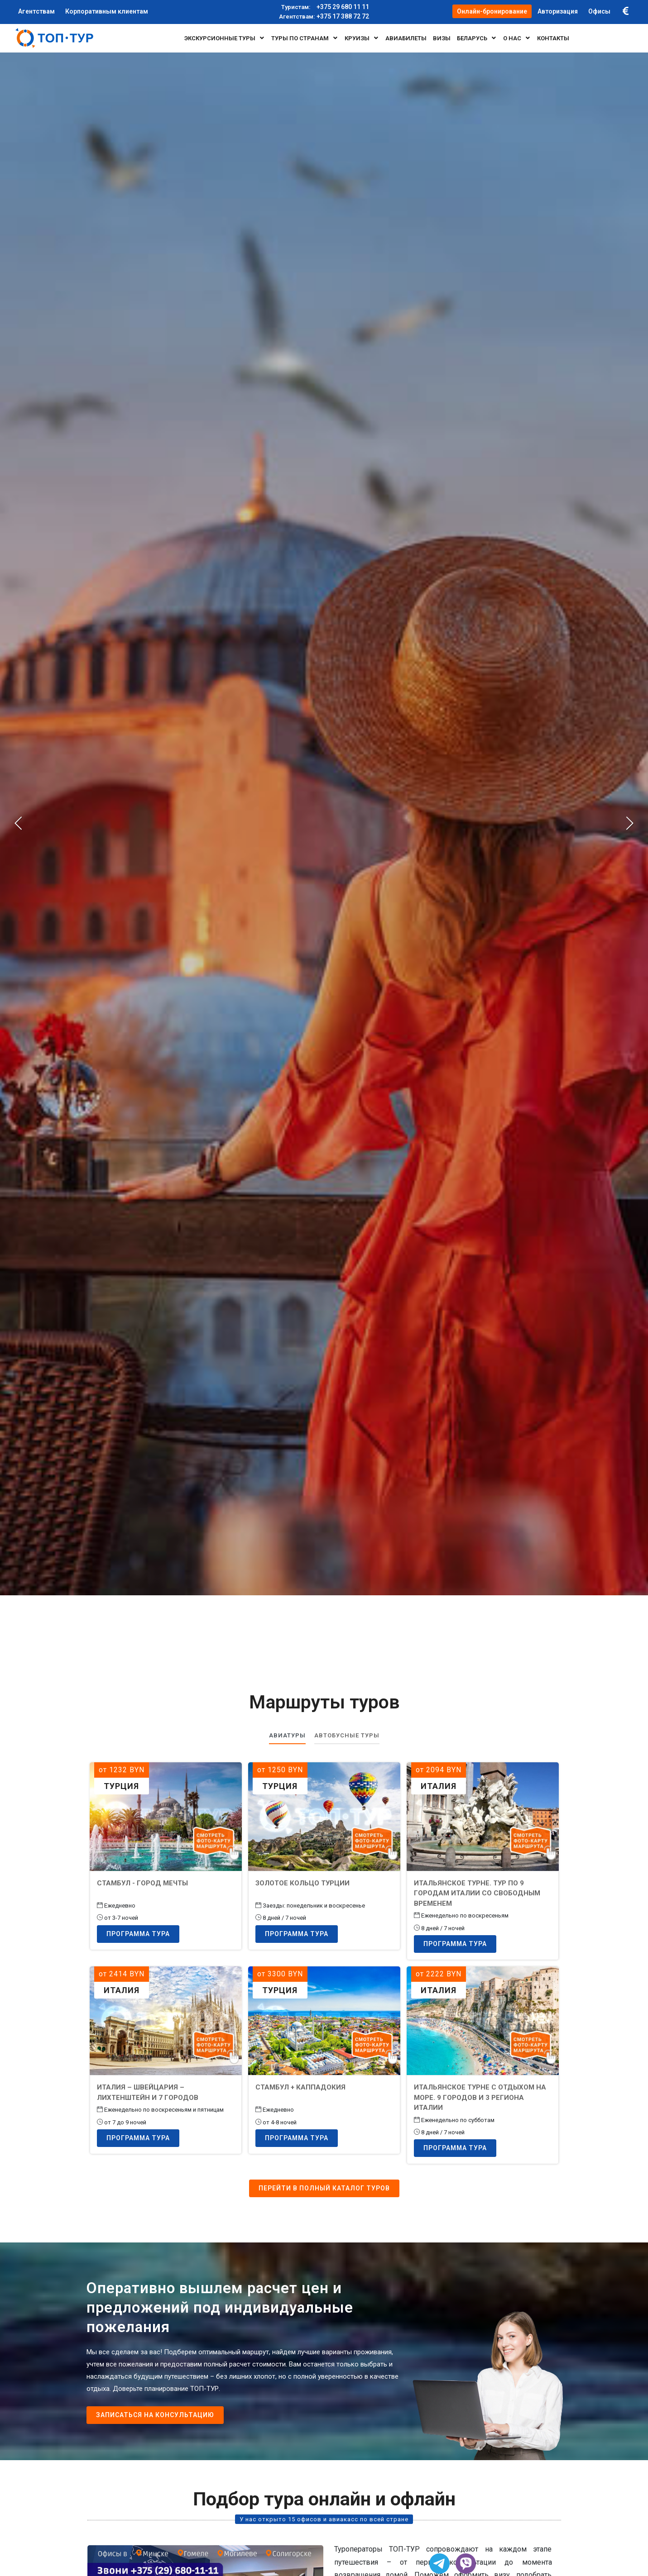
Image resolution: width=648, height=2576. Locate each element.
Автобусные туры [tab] (346, 1735)
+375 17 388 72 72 (324, 16)
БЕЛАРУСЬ (477, 38)
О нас (517, 38)
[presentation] (18, 823)
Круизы (362, 38)
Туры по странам (304, 38)
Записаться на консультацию (155, 2415)
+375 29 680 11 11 (324, 7)
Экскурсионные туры (224, 38)
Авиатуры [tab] (287, 1735)
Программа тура (138, 1933)
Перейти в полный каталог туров (324, 2188)
